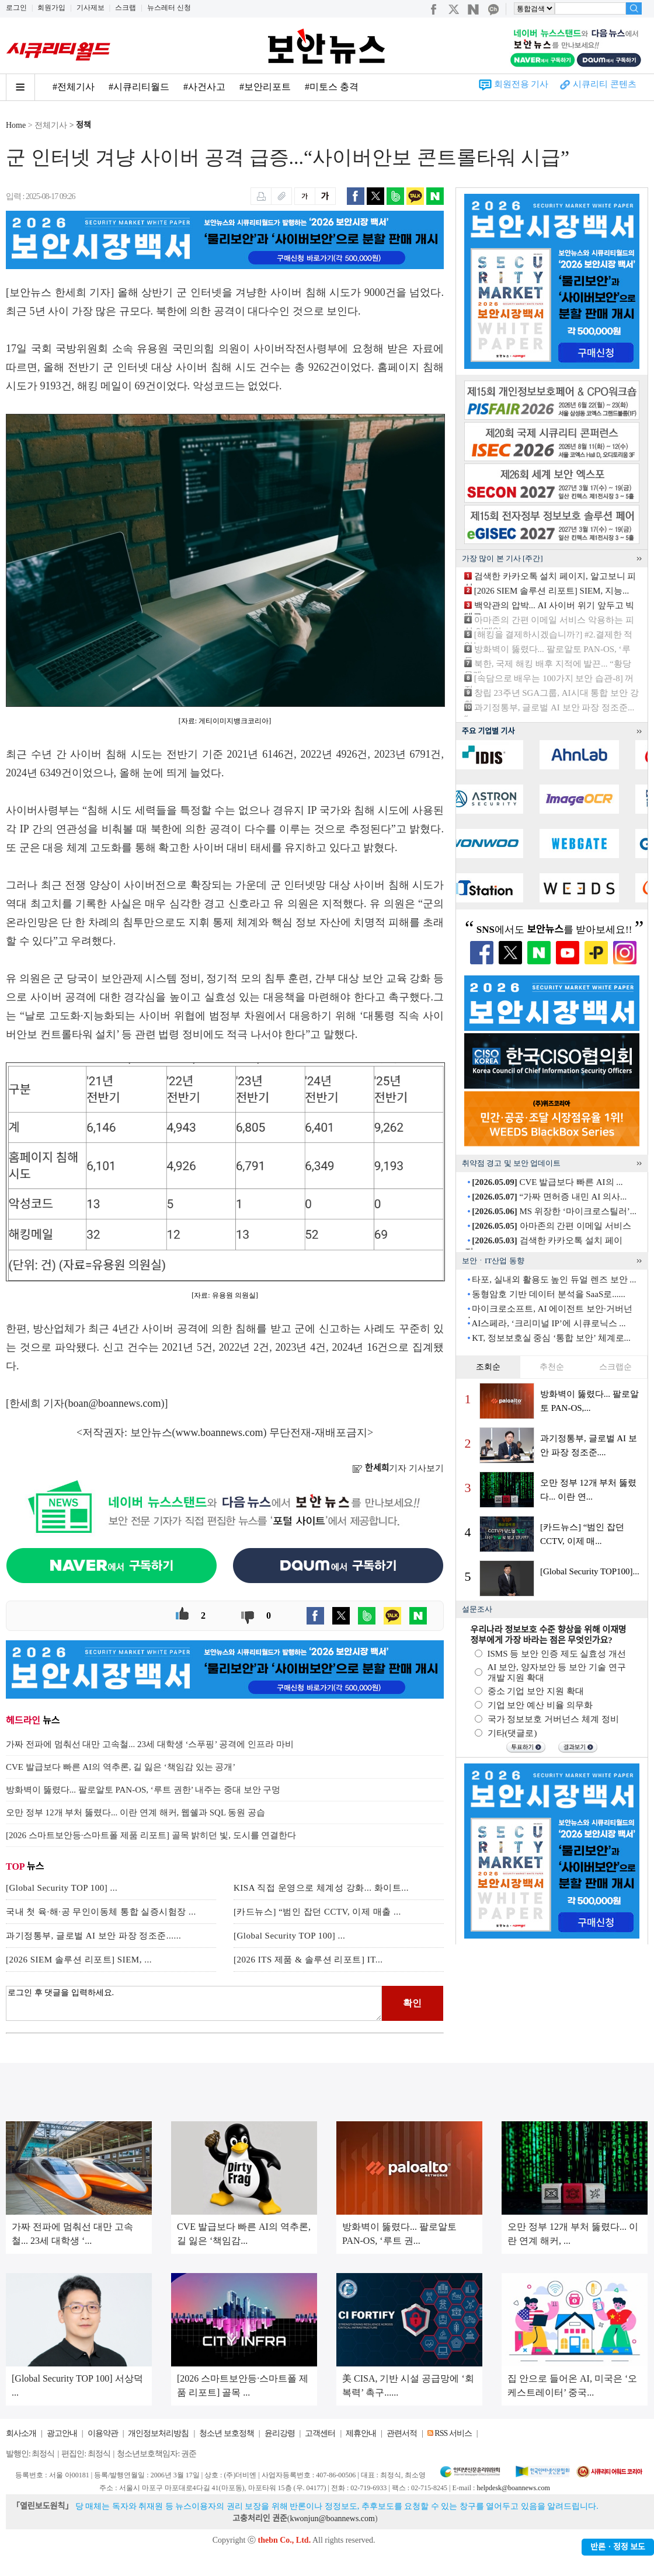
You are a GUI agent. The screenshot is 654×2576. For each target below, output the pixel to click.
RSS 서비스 (452, 2433)
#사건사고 (204, 87)
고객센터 (320, 2433)
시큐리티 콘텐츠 (604, 84)
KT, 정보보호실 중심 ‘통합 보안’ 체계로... (551, 1338)
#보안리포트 (265, 87)
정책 (83, 125)
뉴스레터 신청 (169, 8)
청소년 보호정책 (226, 2433)
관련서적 (402, 2433)
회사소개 (21, 2433)
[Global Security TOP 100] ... (61, 1887)
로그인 (16, 8)
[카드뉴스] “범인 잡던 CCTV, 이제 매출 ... (317, 1911)
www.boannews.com (219, 1432)
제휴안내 (361, 2433)
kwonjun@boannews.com (332, 2518)
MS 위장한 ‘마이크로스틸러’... (554, 1211)
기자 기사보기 (398, 1468)
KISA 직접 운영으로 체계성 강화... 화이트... (321, 1887)
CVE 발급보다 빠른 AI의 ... (547, 1182)
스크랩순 (615, 1366)
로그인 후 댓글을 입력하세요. (194, 2003)
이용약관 (103, 2433)
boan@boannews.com (114, 1403)
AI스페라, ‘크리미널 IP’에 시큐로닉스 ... (548, 1323)
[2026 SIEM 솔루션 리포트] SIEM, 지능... (551, 590)
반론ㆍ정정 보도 (617, 2547)
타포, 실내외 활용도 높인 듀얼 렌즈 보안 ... (554, 1279)
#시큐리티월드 (139, 87)
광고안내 (62, 2433)
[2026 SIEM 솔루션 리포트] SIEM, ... (79, 1959)
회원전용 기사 (521, 84)
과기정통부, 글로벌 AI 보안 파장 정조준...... (93, 1935)
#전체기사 (74, 87)
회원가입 (51, 8)
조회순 (488, 1366)
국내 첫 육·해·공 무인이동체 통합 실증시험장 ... (101, 1911)
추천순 (552, 1366)
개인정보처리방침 (158, 2433)
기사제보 (90, 8)
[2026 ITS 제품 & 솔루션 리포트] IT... (308, 1959)
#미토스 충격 (332, 87)
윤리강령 (280, 2433)
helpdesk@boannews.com (512, 2488)
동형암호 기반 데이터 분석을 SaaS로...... (548, 1294)
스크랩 (125, 8)
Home (16, 125)
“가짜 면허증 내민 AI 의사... (549, 1196)
